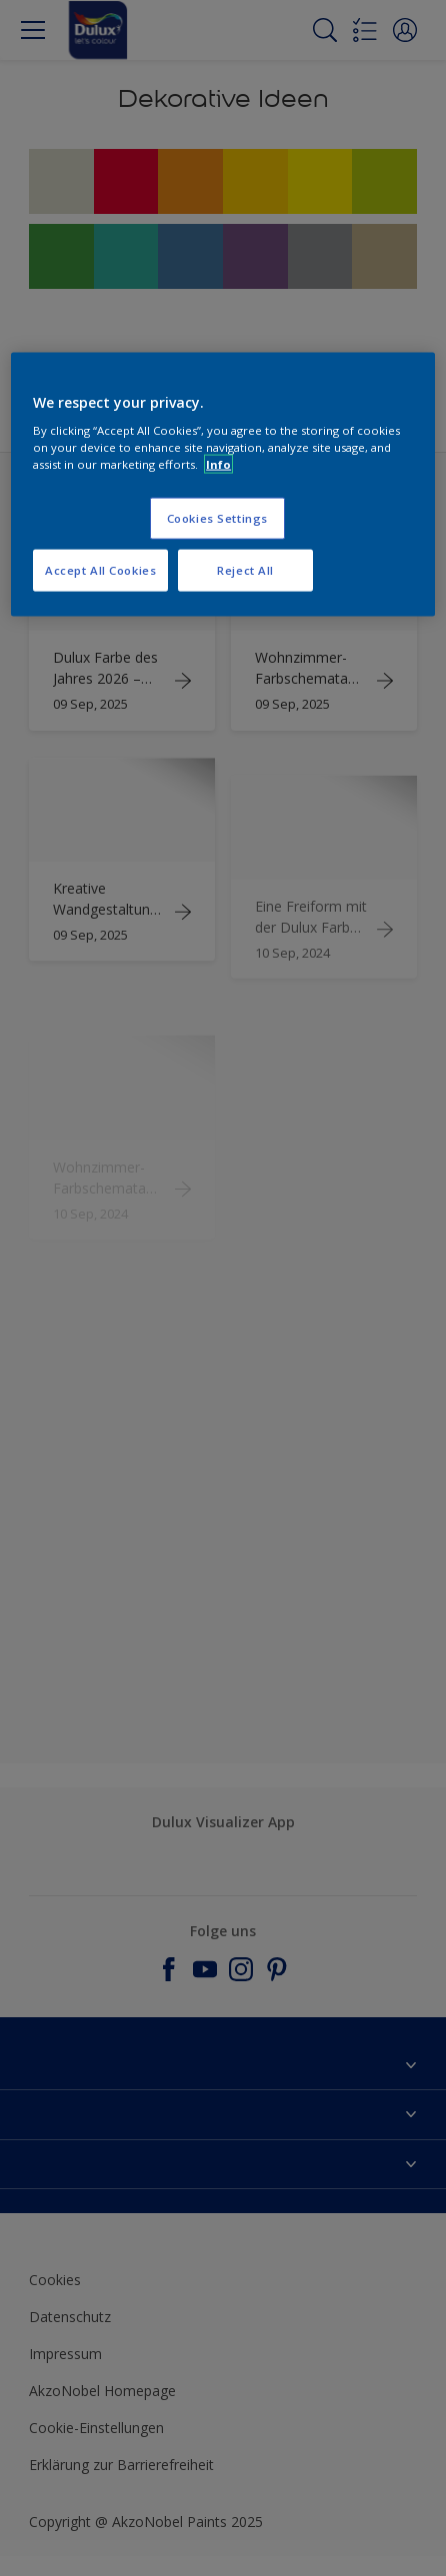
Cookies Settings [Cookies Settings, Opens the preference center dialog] (217, 518)
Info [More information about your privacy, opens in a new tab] (218, 464)
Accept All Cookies (100, 570)
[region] (223, 484)
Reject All (245, 570)
